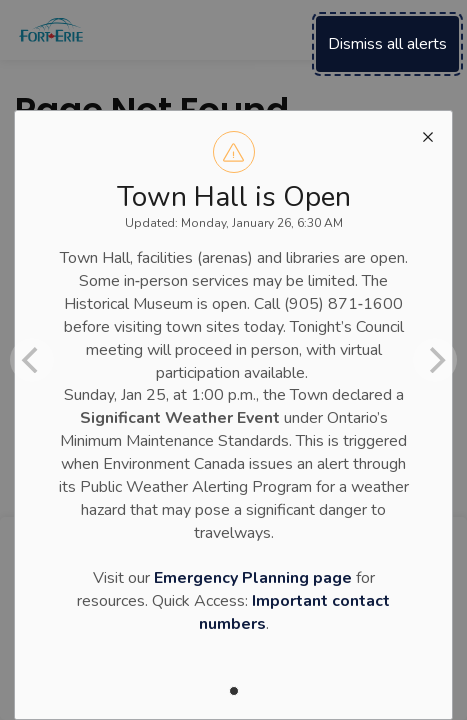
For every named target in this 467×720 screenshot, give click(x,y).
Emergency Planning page (253, 578)
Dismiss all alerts (387, 44)
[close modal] (428, 135)
